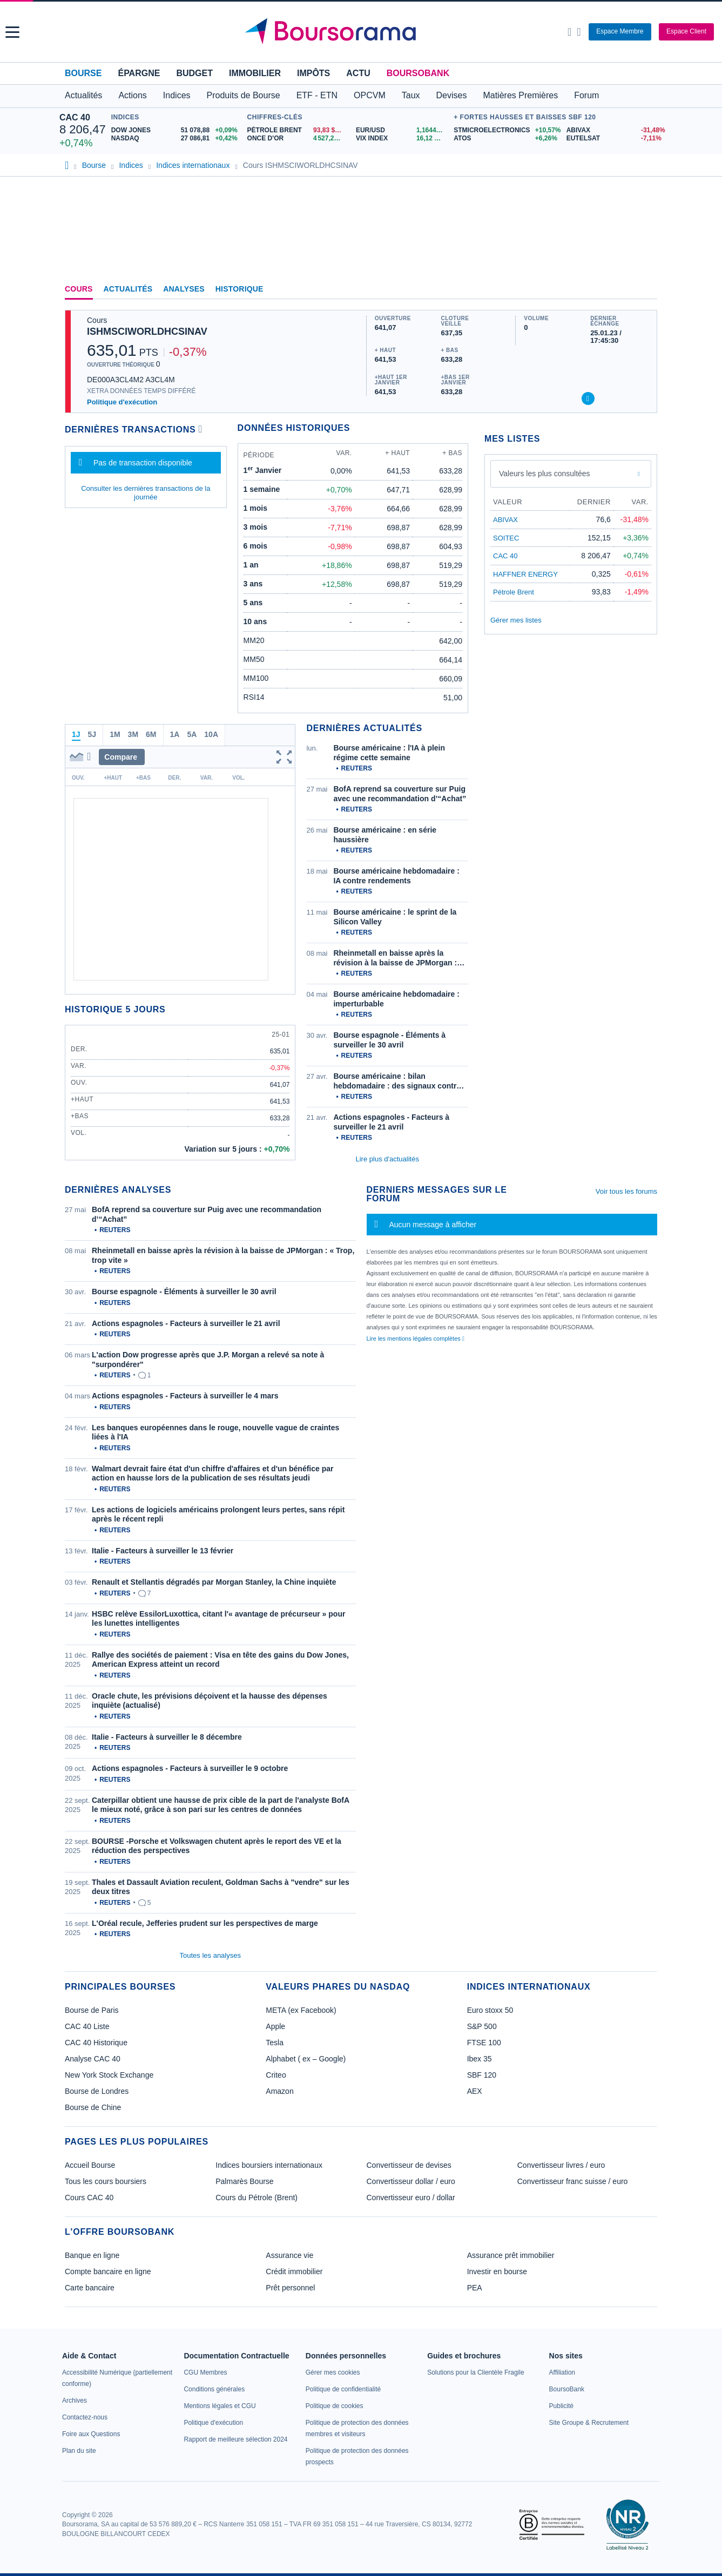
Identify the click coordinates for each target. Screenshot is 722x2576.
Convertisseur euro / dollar (411, 2197)
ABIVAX (505, 520)
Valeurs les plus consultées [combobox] (544, 473)
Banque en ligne (92, 2255)
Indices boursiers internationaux (268, 2165)
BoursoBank (418, 73)
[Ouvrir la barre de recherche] (569, 31)
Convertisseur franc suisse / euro (572, 2181)
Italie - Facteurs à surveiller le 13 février (162, 1550)
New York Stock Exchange (109, 2075)
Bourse (83, 73)
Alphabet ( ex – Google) (306, 2058)
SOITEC (506, 538)
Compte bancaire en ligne (108, 2271)
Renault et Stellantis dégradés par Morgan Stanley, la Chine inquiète (214, 1582)
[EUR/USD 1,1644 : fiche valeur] (402, 130)
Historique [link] (239, 289)
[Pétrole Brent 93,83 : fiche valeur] (297, 130)
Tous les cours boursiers (105, 2181)
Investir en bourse (497, 2271)
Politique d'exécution (122, 402)
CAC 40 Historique (96, 2042)
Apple (275, 2026)
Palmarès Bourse (244, 2181)
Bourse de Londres (97, 2091)
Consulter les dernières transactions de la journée (145, 492)
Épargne (139, 73)
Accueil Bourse (90, 2165)
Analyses (184, 289)
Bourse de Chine (93, 2107)
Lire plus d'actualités (387, 1159)
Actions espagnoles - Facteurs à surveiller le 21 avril (186, 1323)
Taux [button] (411, 95)
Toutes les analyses (210, 1955)
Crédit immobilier (294, 2271)
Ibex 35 (479, 2058)
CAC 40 (74, 117)
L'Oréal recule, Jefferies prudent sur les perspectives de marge (205, 1923)
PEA (474, 2287)
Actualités (128, 289)
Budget (194, 73)
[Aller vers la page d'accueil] (362, 32)
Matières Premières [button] (520, 95)
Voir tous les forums (626, 1191)
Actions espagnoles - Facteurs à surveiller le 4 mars (185, 1395)
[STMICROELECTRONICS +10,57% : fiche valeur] (506, 130)
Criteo (276, 2075)
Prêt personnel (290, 2287)
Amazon (279, 2091)
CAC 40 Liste (87, 2026)
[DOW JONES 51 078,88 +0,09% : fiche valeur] (176, 130)
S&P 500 (482, 2026)
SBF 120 (481, 2075)
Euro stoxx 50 (490, 2010)
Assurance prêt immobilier (511, 2255)
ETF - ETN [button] (317, 95)
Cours (79, 289)
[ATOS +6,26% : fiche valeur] (506, 138)
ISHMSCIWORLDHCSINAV (147, 331)
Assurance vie (289, 2255)
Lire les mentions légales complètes (415, 1338)
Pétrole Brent (513, 592)
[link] (74, 2400)
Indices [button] (177, 95)
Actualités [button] (83, 95)
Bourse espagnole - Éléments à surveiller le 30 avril (184, 1291)
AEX (474, 2091)
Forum (586, 95)
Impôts (313, 73)
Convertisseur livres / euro (561, 2165)
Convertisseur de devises (409, 2165)
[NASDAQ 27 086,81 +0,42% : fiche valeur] (176, 138)
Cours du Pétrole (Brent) (256, 2197)
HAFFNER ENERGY (525, 574)
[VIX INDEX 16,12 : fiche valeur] (402, 138)
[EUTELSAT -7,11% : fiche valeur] (614, 138)
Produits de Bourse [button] (243, 95)
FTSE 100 (484, 2042)
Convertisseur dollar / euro (411, 2181)
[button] (12, 32)
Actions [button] (132, 95)
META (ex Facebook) (301, 2010)
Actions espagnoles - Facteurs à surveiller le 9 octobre (190, 1768)
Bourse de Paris (92, 2010)
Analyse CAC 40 (92, 2058)
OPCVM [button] (370, 95)
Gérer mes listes (516, 620)
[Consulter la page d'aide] (579, 31)
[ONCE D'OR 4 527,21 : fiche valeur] (297, 138)
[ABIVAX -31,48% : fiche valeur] (614, 130)
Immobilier (255, 73)
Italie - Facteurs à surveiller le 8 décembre (167, 1737)
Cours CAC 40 (89, 2197)
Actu (358, 73)
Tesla (275, 2042)
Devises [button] (451, 95)
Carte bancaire (89, 2287)
